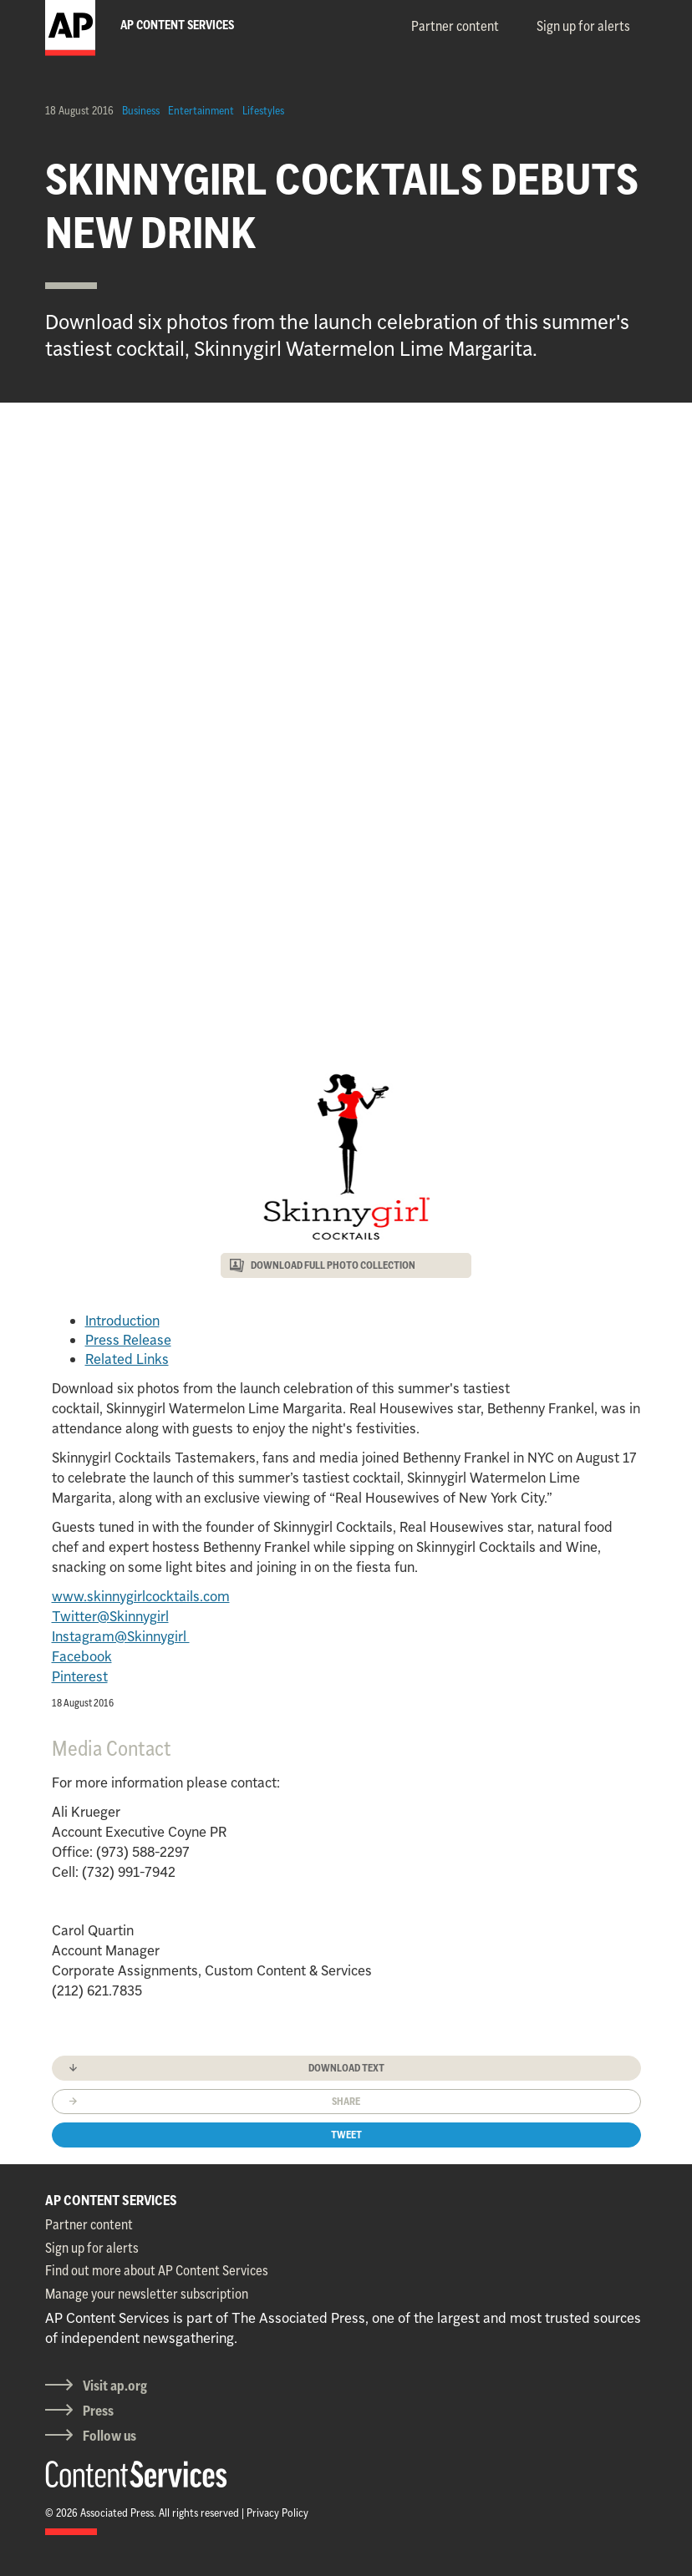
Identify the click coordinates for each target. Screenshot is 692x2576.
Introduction (122, 1320)
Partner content (455, 26)
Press (98, 2410)
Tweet (346, 2134)
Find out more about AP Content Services (156, 2270)
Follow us (109, 2435)
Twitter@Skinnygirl (110, 1616)
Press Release (128, 1340)
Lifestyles (263, 110)
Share (346, 2101)
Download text (346, 2068)
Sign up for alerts (583, 26)
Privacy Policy (277, 2512)
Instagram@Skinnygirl (121, 1636)
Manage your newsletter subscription (146, 2293)
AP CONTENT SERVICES (111, 2200)
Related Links (127, 1359)
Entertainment (201, 110)
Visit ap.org (115, 2385)
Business (141, 110)
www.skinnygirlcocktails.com (141, 1596)
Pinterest (80, 1676)
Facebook (82, 1656)
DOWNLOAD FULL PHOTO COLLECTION (333, 1265)
